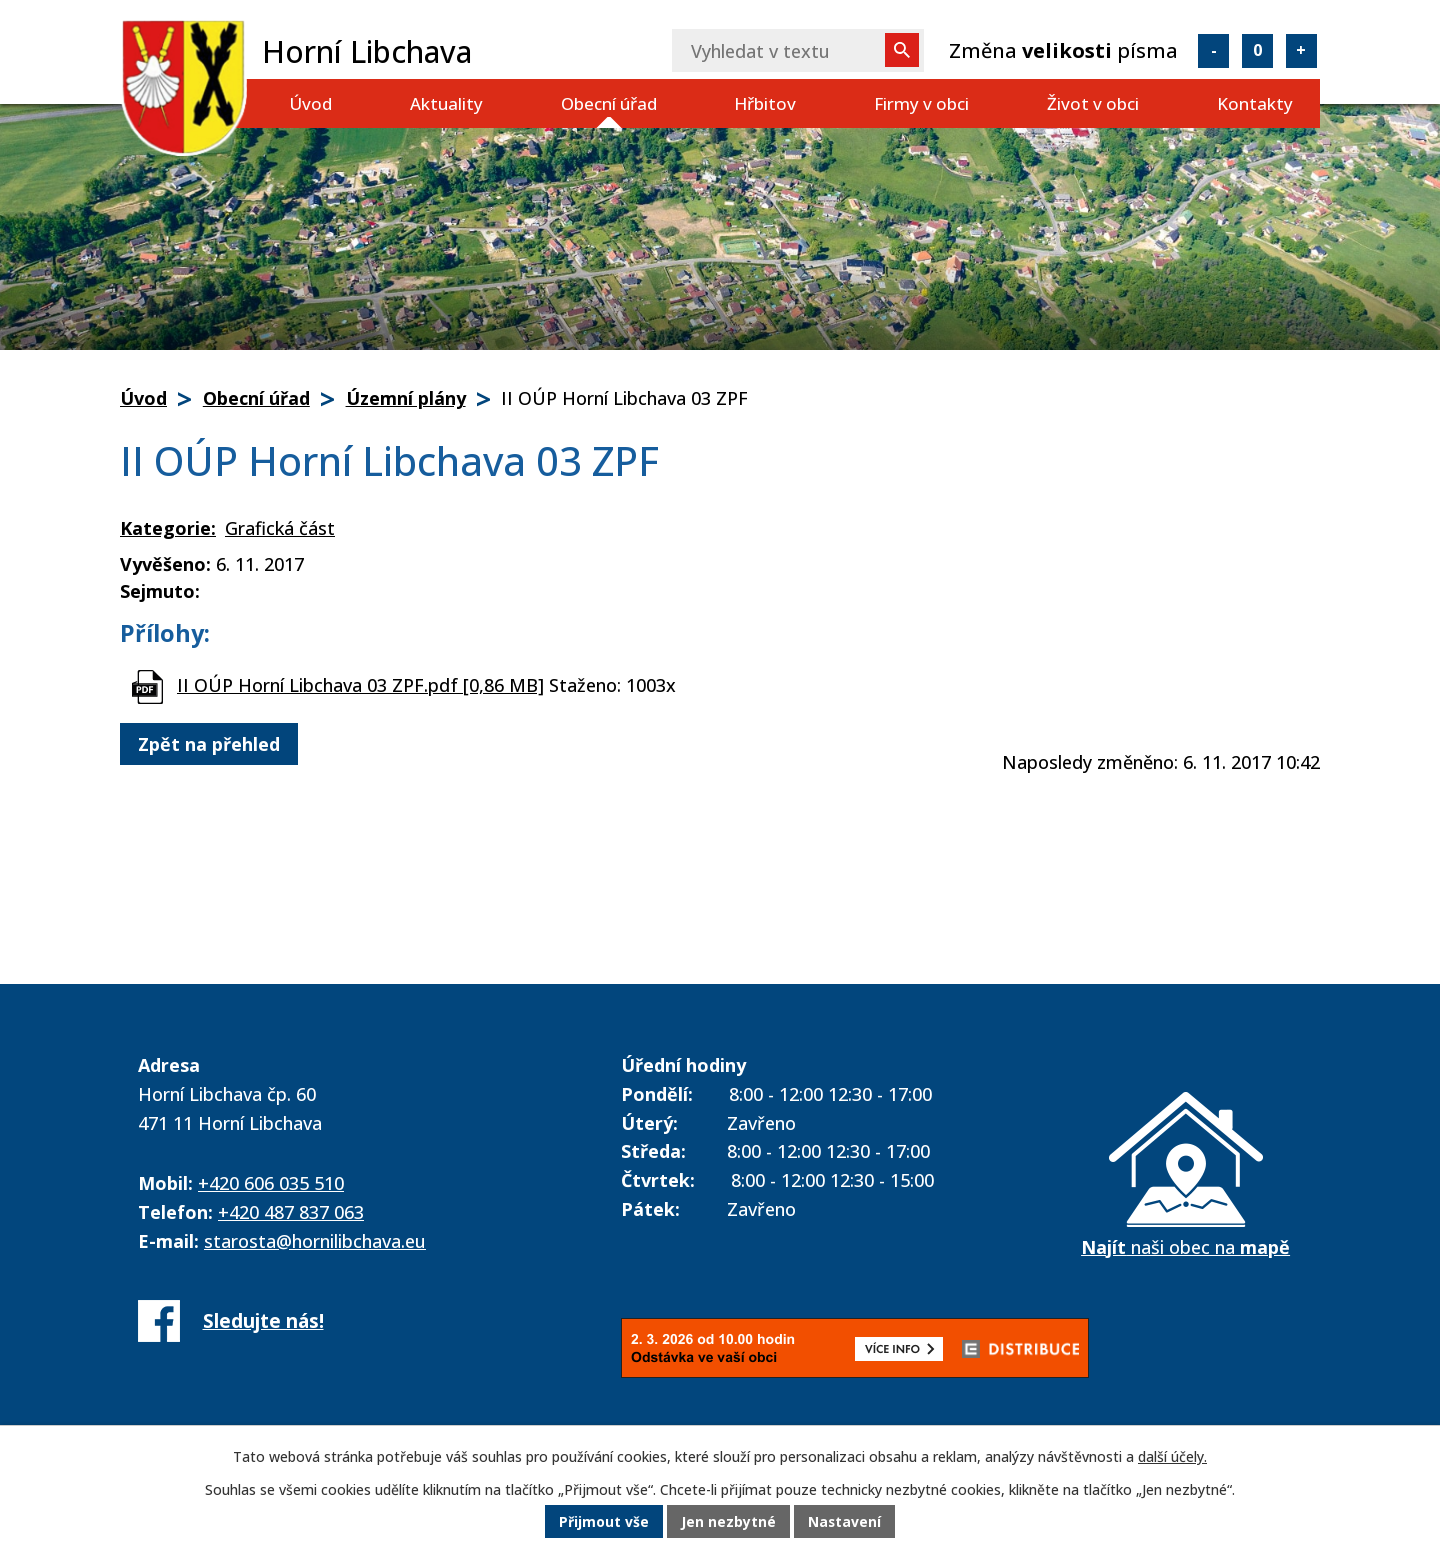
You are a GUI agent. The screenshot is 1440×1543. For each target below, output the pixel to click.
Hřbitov (765, 103)
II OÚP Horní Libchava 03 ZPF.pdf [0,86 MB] (360, 685)
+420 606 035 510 (271, 1183)
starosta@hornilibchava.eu (315, 1241)
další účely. (1172, 1457)
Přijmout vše (604, 1522)
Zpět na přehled (209, 744)
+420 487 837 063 (291, 1212)
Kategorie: (168, 528)
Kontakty (1255, 103)
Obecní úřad (609, 103)
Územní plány (406, 398)
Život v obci (1093, 103)
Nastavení (845, 1522)
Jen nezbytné (728, 1522)
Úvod (310, 103)
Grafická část (280, 528)
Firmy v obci (921, 103)
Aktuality (446, 103)
